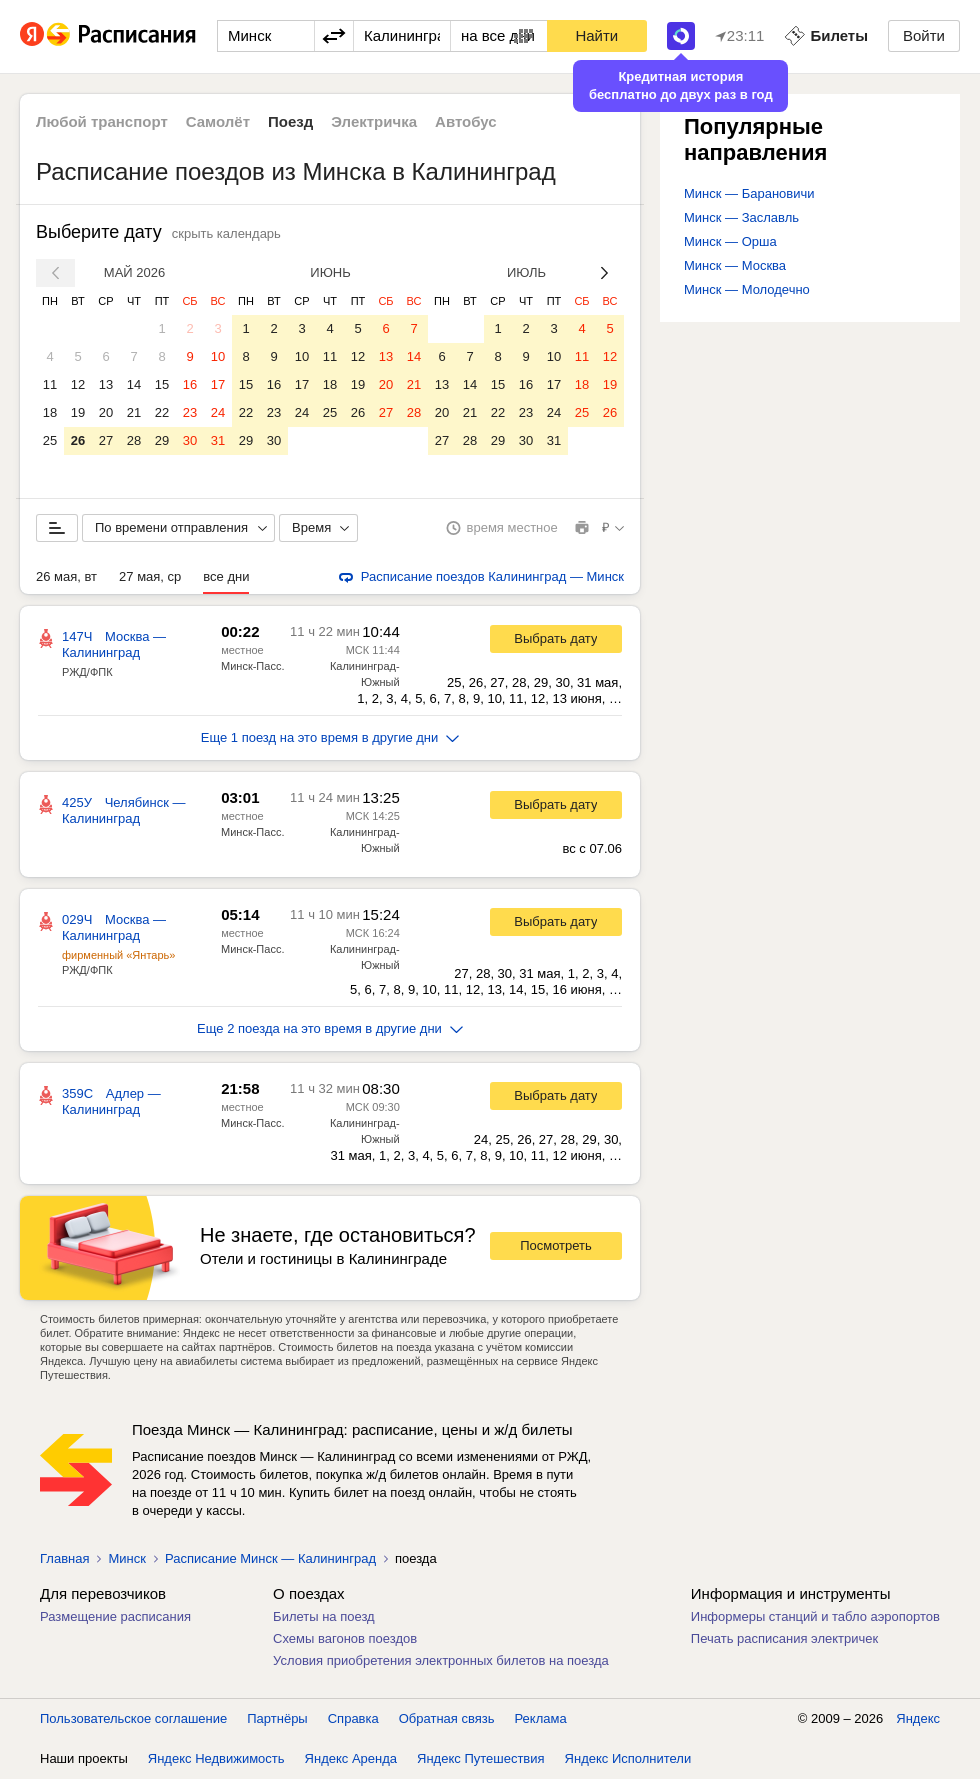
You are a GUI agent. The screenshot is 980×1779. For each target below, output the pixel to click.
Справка (353, 1718)
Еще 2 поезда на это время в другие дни (330, 1028)
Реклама (541, 1718)
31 (218, 440)
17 (218, 384)
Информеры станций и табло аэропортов (815, 1616)
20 (106, 412)
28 (134, 440)
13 (106, 384)
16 (190, 384)
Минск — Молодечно (747, 289)
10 (218, 356)
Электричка (374, 121)
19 (78, 412)
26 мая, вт (66, 576)
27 (106, 440)
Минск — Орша (730, 241)
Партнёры (277, 1718)
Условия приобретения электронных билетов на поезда (441, 1660)
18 (50, 412)
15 (162, 384)
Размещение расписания (115, 1616)
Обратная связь (447, 1718)
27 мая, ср (150, 576)
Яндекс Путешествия (481, 1758)
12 (78, 384)
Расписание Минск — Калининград (270, 1558)
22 (162, 412)
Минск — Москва (735, 265)
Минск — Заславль (741, 217)
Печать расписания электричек (784, 1638)
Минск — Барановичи (749, 193)
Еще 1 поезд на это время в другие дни (330, 737)
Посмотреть (556, 1245)
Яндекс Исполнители (628, 1758)
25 (50, 440)
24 (218, 412)
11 (50, 384)
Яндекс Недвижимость (216, 1758)
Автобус (466, 121)
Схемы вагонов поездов (345, 1638)
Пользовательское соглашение (133, 1718)
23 (190, 412)
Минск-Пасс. (252, 666)
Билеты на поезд (324, 1616)
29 (162, 440)
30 (190, 440)
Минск (126, 1558)
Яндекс (918, 1718)
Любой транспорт (102, 121)
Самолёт (218, 121)
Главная (64, 1558)
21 (134, 412)
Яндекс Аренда (351, 1758)
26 (78, 440)
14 (134, 384)
